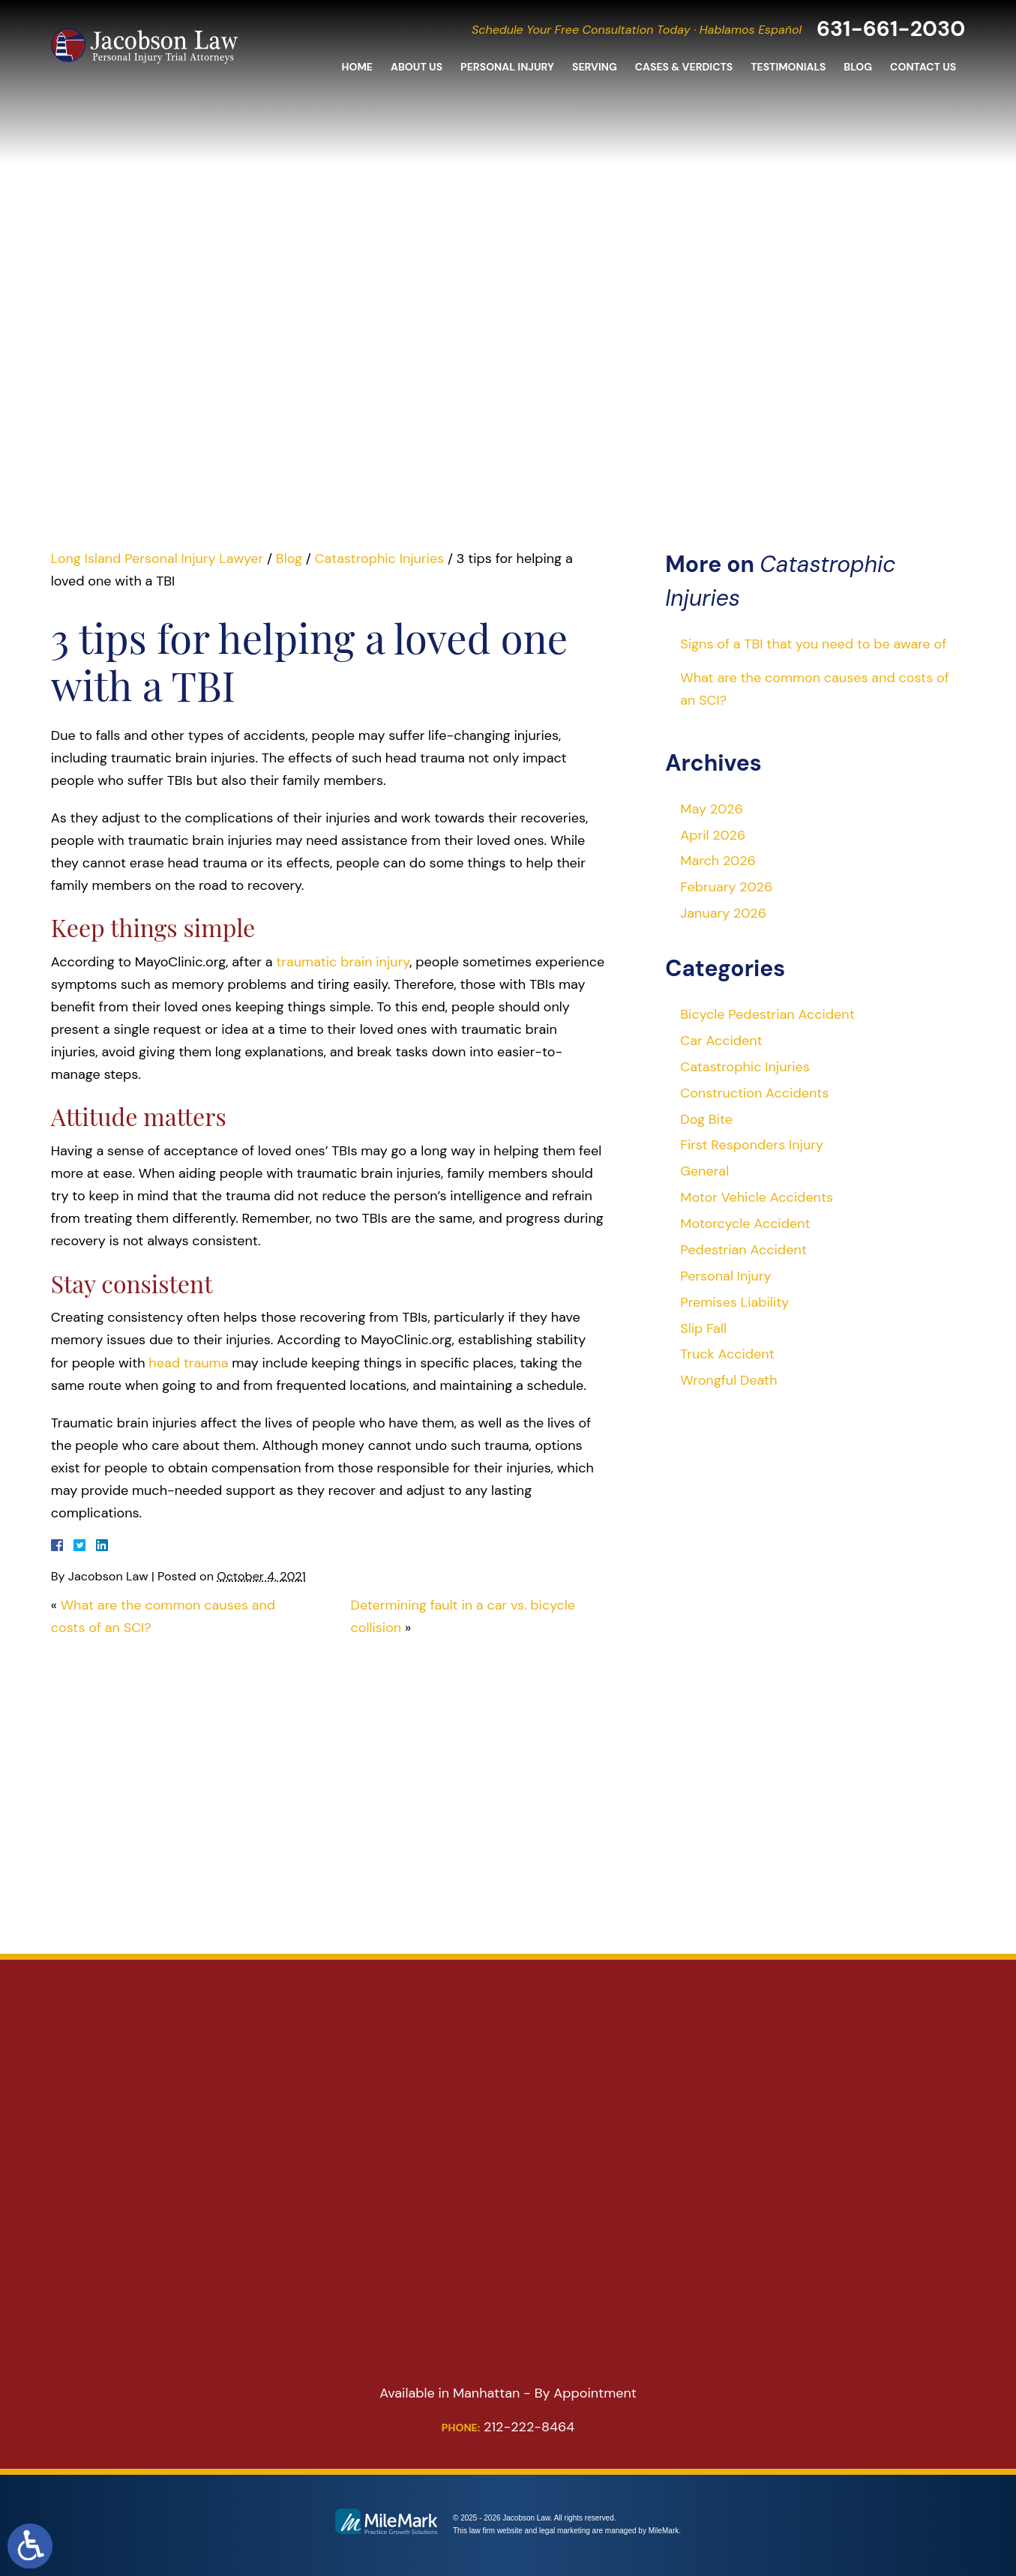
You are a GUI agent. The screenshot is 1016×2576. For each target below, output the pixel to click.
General (704, 1171)
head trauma (188, 1363)
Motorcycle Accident (745, 1224)
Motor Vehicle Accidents (756, 1197)
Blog (858, 69)
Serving (594, 69)
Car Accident (721, 1041)
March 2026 (718, 861)
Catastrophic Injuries (379, 559)
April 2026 (712, 835)
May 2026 (711, 809)
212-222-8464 (508, 2427)
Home (357, 69)
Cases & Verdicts (684, 69)
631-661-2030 (886, 29)
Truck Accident (727, 1354)
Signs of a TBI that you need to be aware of (813, 644)
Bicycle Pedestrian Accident (767, 1014)
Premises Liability (734, 1302)
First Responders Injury (751, 1145)
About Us (416, 69)
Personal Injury (507, 69)
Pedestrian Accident (743, 1250)
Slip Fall (703, 1328)
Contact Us (923, 69)
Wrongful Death (728, 1380)
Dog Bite (706, 1119)
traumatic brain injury (342, 962)
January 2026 (723, 913)
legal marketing (564, 2531)
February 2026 (726, 887)
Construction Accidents (754, 1093)
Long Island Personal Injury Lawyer (157, 559)
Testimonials (788, 69)
